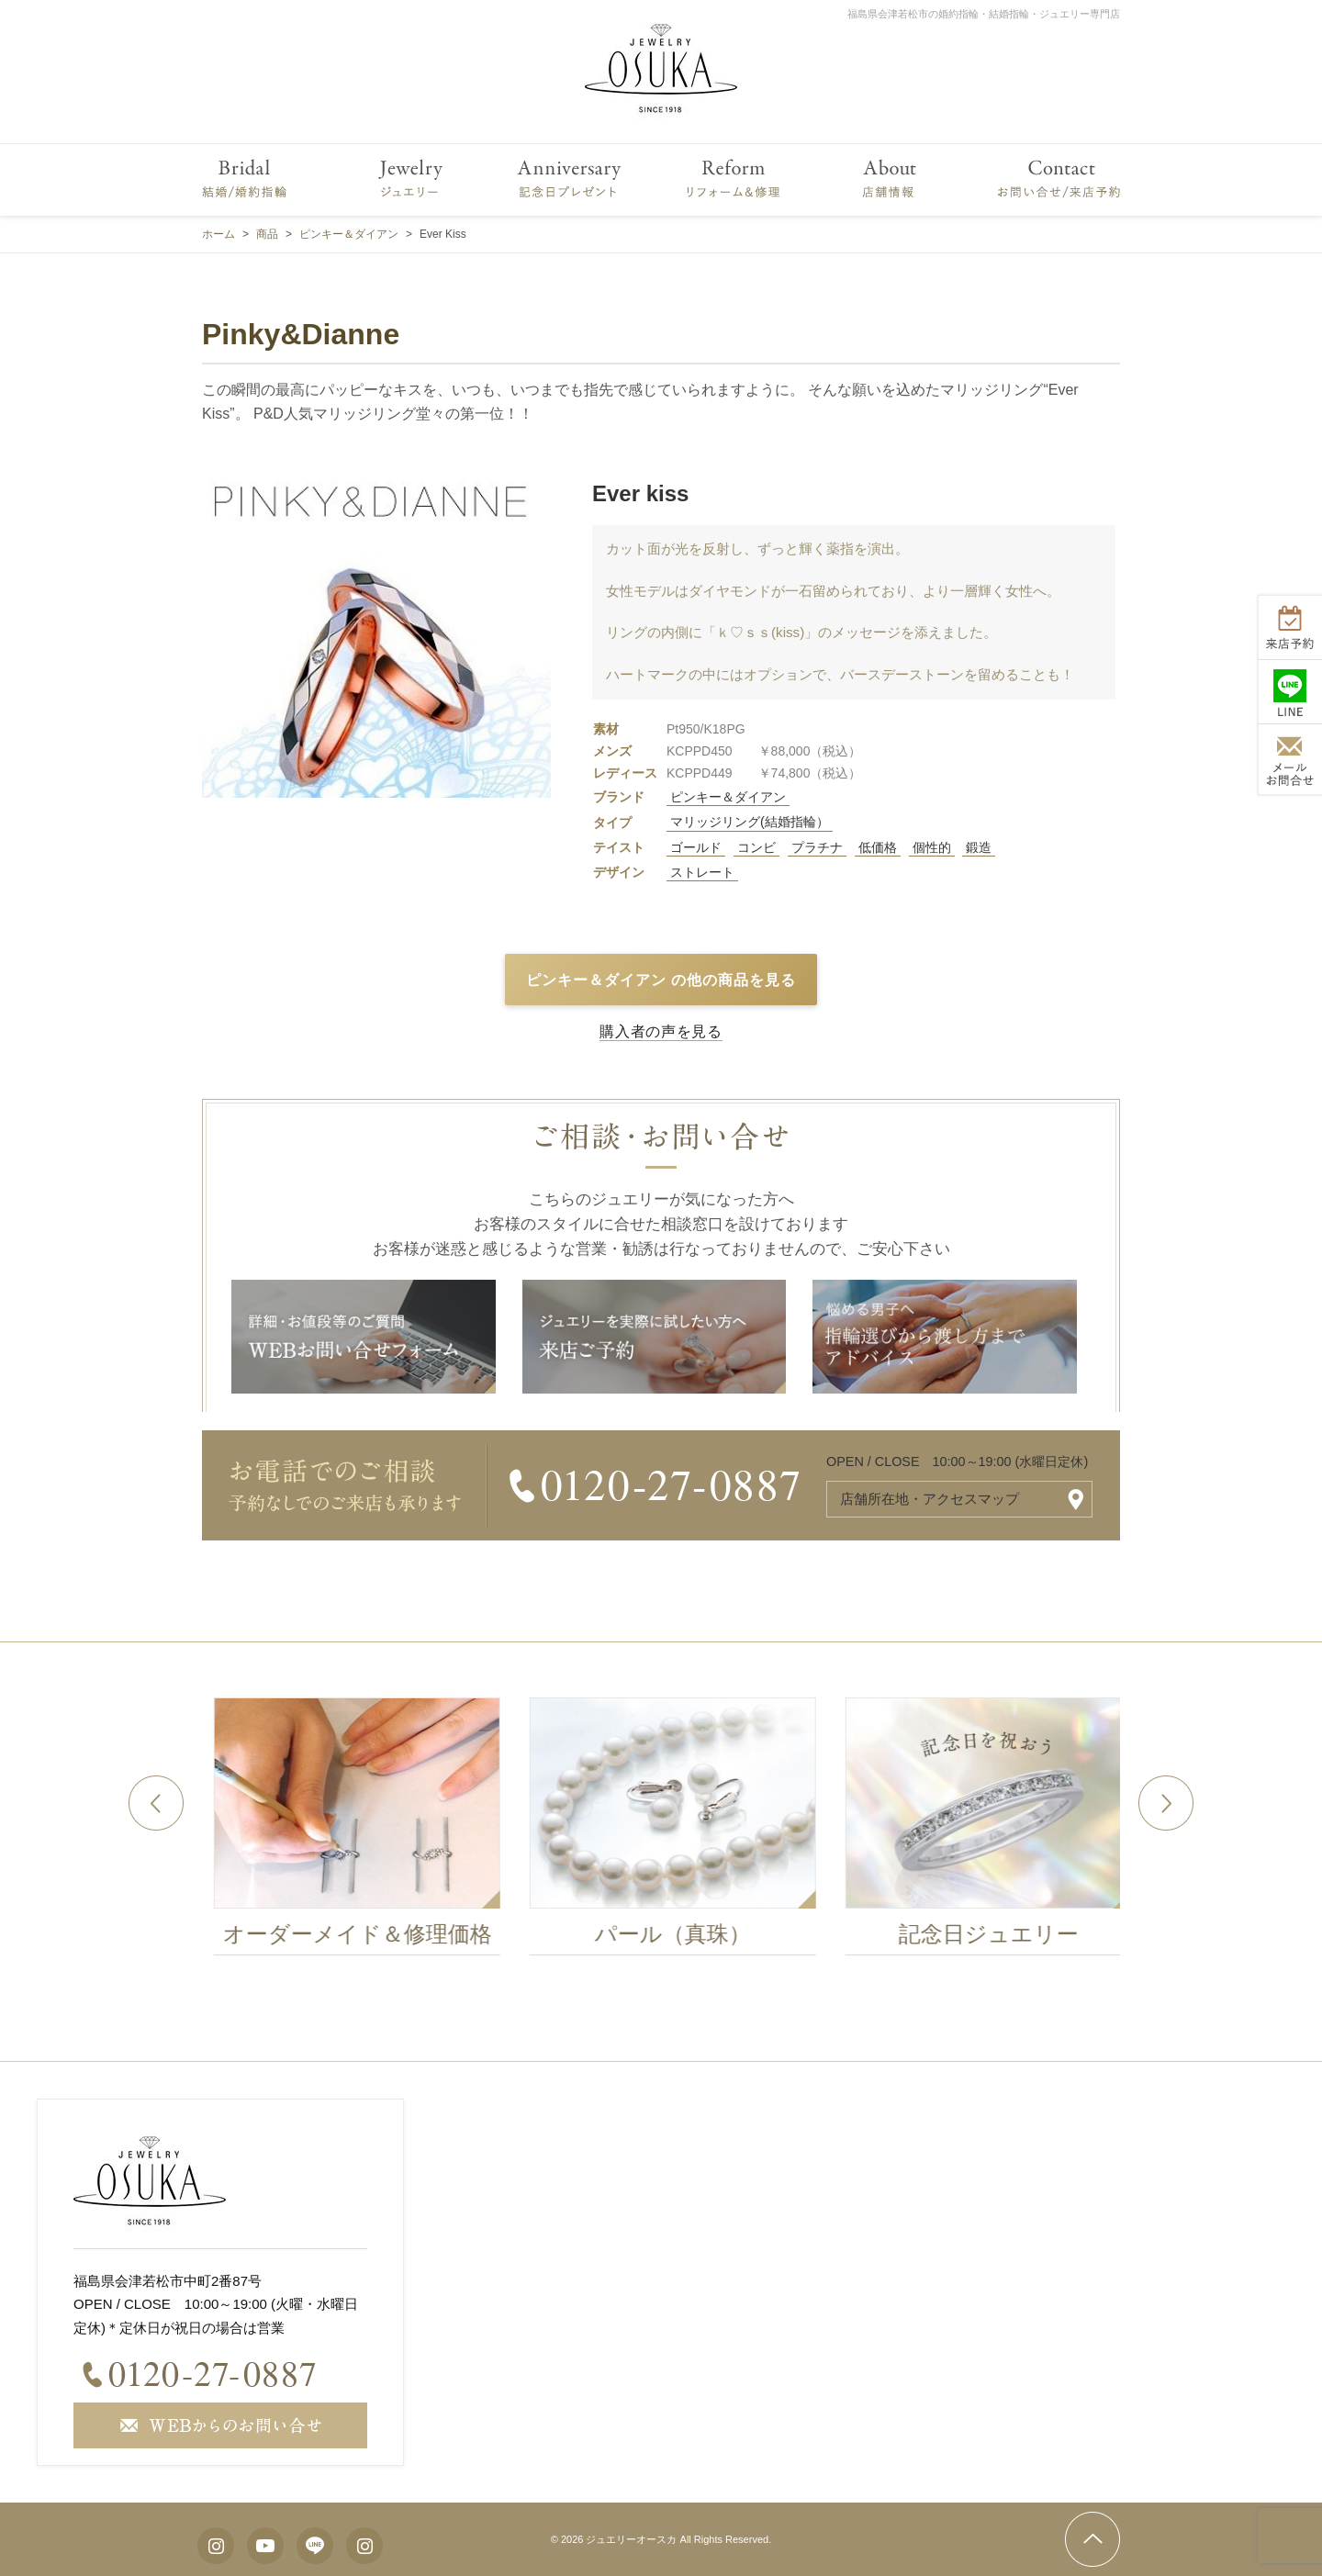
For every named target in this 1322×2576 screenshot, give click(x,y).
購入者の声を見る (660, 1031)
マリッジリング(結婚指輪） (749, 821)
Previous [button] (156, 1803)
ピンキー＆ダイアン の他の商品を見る (661, 980)
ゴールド (696, 847)
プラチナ (817, 847)
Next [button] (1165, 1803)
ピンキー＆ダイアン (728, 797)
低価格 (877, 847)
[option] (388, 1831)
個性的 (932, 847)
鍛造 (979, 847)
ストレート (702, 872)
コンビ (756, 847)
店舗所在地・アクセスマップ (929, 1498)
